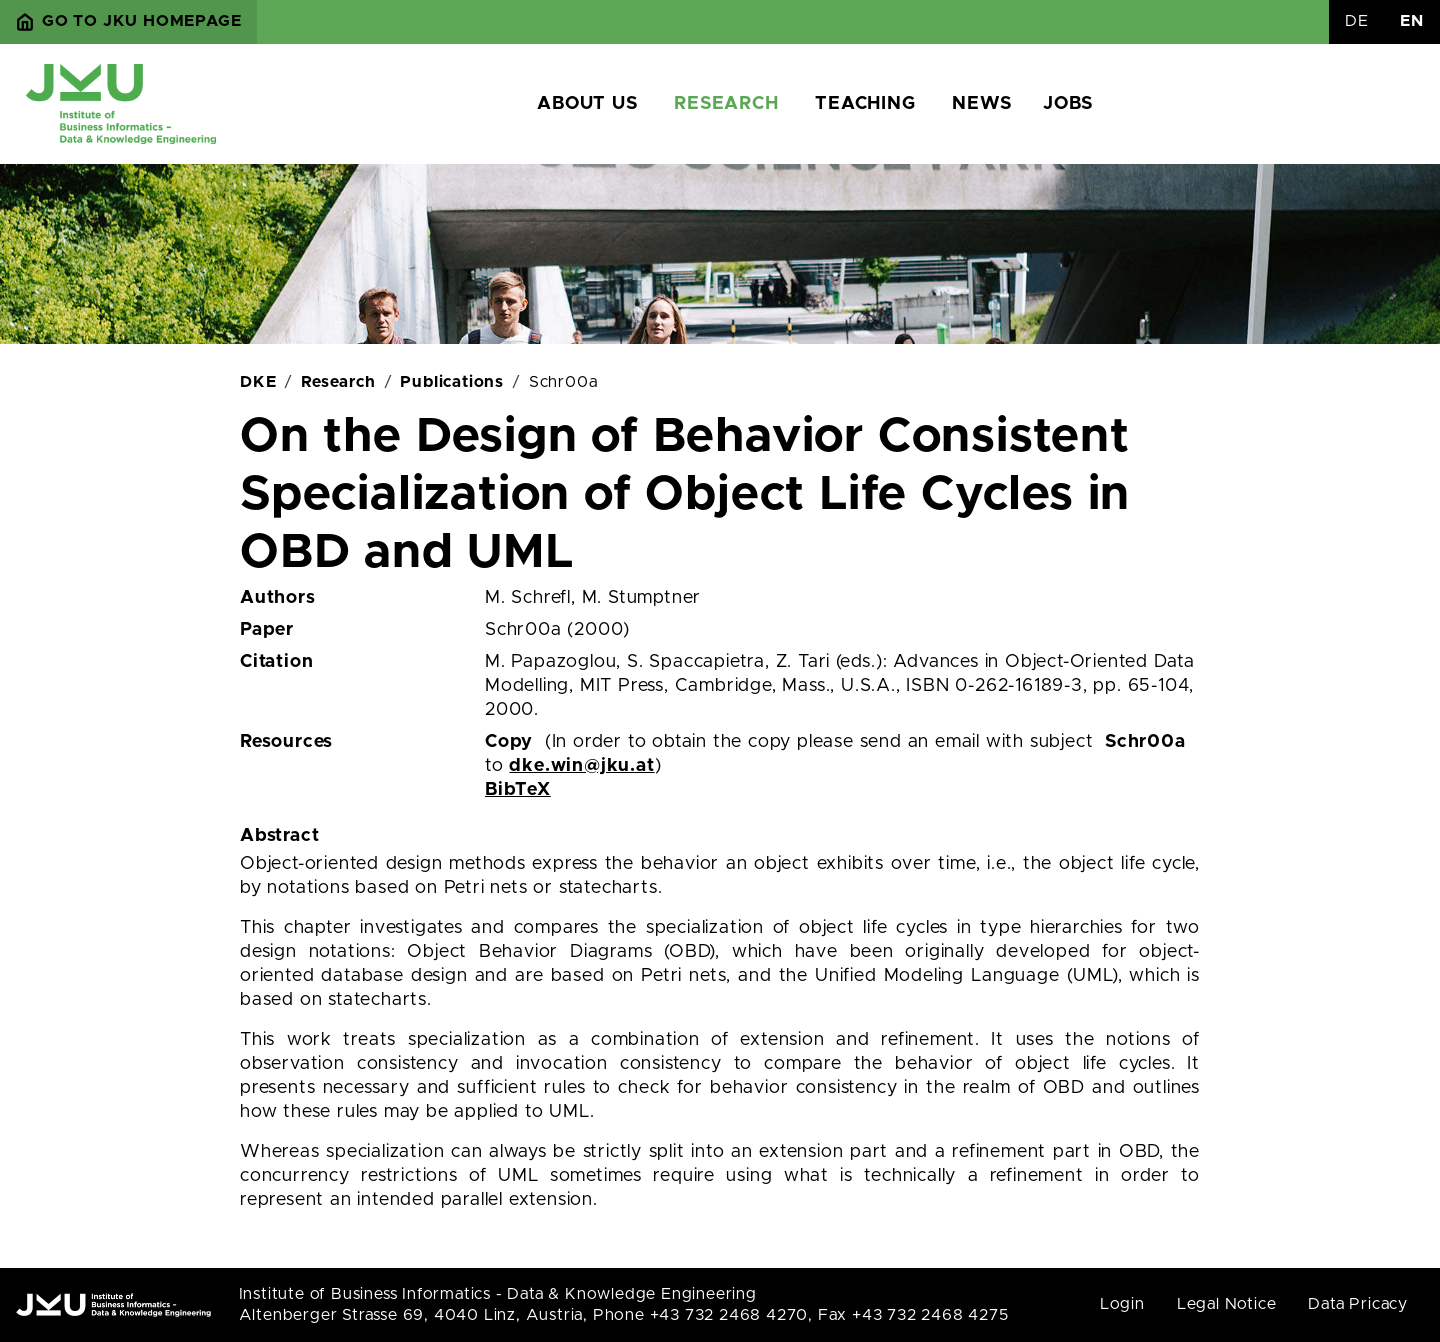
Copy (509, 742)
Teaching (865, 104)
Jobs (1067, 104)
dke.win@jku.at (581, 766)
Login (1122, 1304)
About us (587, 104)
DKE (258, 382)
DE (1357, 21)
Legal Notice (1227, 1304)
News (981, 104)
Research (726, 104)
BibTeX (518, 790)
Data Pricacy (1358, 1304)
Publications (452, 382)
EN (1412, 21)
